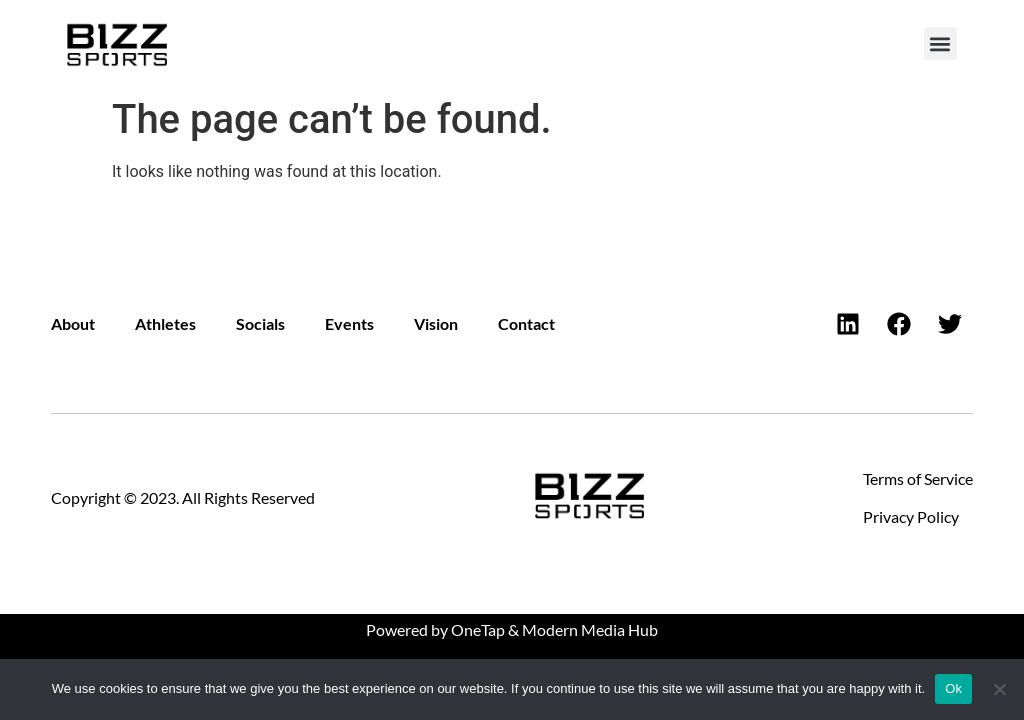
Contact (526, 323)
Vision (436, 323)
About (73, 323)
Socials (260, 323)
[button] (940, 43)
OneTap (478, 629)
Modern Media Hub (590, 629)
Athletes (165, 323)
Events (349, 323)
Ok (953, 688)
